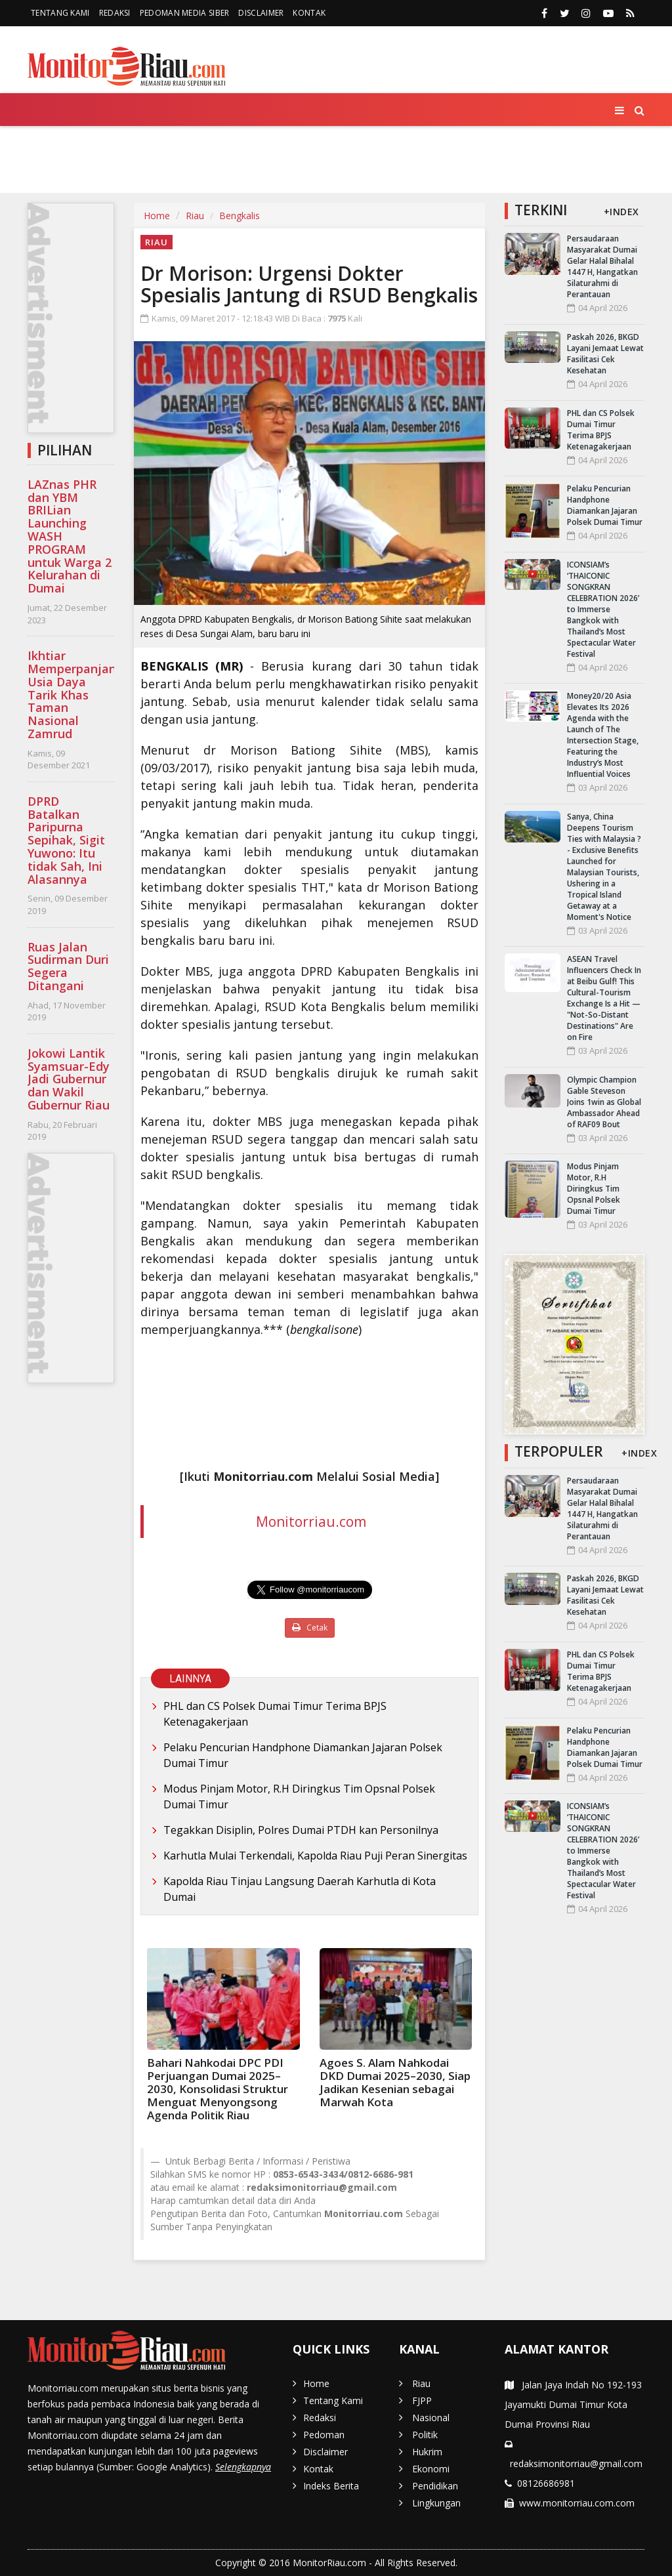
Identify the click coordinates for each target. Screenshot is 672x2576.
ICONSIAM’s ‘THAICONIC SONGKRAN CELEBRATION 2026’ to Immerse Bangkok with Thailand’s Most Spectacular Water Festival (603, 609)
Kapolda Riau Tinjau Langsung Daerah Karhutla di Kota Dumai (299, 1889)
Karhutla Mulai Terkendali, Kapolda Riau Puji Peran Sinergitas (315, 1855)
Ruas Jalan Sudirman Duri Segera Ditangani (68, 966)
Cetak (309, 1627)
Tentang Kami (60, 12)
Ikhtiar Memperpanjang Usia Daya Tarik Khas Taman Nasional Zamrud (75, 694)
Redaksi (115, 12)
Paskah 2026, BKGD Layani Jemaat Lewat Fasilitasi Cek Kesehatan (605, 353)
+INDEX (621, 211)
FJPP (157, 145)
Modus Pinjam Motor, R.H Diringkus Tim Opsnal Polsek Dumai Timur (299, 1796)
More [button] (160, 177)
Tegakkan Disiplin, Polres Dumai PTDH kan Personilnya (300, 1830)
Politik (283, 145)
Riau (195, 215)
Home (51, 145)
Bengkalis (239, 215)
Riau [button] (104, 146)
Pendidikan (484, 145)
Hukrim (344, 145)
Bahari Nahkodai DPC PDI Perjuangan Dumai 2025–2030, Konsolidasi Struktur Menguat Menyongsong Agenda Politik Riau (217, 2089)
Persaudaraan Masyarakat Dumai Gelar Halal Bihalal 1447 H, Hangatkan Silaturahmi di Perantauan (602, 266)
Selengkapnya (243, 2467)
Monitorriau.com (311, 1521)
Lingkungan (570, 145)
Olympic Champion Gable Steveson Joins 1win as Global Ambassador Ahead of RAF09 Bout (604, 1102)
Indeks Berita (331, 2486)
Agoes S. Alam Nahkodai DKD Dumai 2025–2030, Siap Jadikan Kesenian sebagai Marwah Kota (395, 2082)
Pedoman (324, 2434)
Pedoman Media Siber (185, 12)
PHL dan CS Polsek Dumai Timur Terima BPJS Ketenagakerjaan (275, 1714)
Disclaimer (261, 12)
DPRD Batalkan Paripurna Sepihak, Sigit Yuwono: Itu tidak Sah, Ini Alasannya (66, 840)
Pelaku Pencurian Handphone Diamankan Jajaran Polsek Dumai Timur (302, 1755)
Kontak (309, 12)
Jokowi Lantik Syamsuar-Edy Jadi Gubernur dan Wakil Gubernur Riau (69, 1079)
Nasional (216, 145)
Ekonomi (408, 145)
